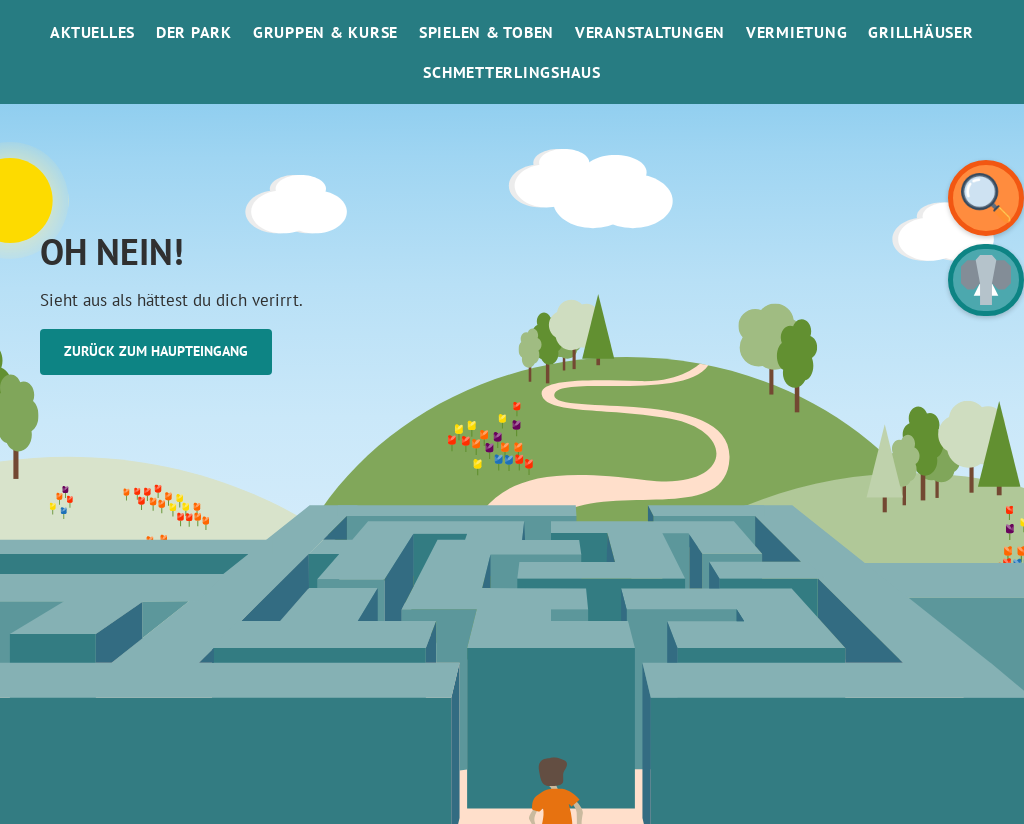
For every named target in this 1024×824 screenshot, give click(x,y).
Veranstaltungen (650, 32)
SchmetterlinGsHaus (512, 72)
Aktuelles (92, 32)
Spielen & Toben (486, 32)
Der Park (194, 32)
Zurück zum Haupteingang (156, 351)
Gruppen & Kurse (325, 32)
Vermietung (797, 32)
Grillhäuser (920, 32)
